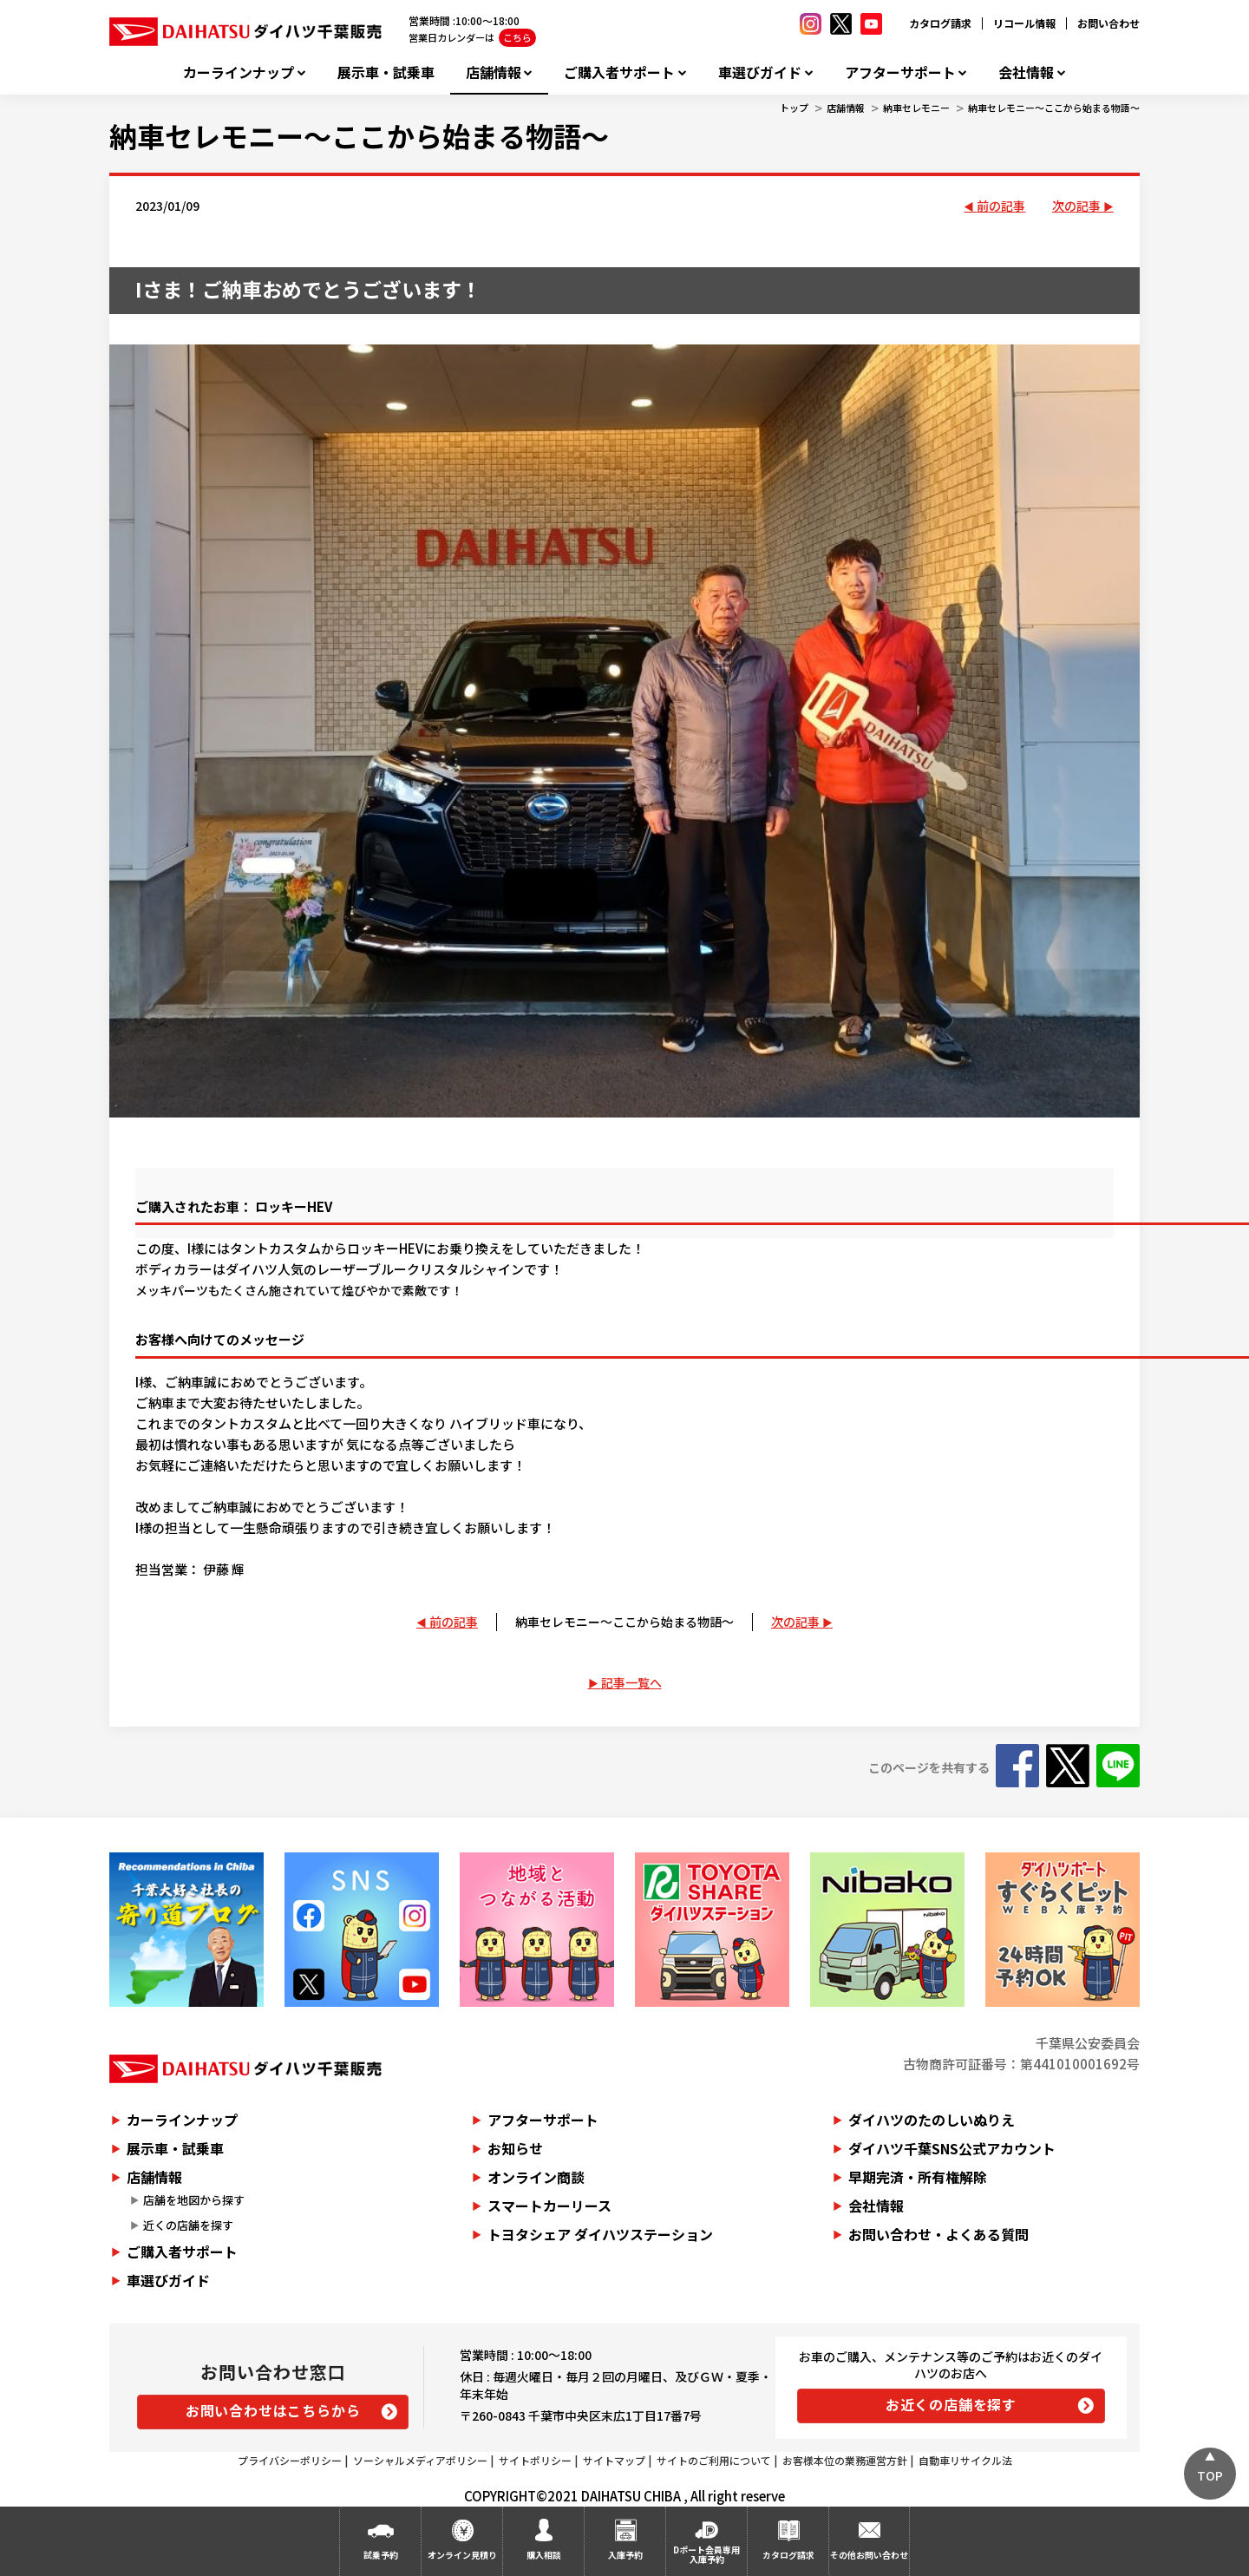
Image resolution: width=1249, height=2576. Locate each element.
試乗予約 (380, 2554)
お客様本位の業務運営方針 (844, 2460)
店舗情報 (493, 72)
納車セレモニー (916, 108)
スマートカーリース (549, 2205)
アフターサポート (900, 72)
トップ (794, 108)
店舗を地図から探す (194, 2200)
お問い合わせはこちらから (273, 2410)
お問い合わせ (1108, 23)
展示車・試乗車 (386, 72)
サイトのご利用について (714, 2460)
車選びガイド (759, 72)
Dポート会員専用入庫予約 (706, 2554)
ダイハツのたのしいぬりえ (931, 2119)
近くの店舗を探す (188, 2225)
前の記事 (1001, 205)
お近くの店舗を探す (951, 2404)
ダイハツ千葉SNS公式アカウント (952, 2148)
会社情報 (1026, 72)
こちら (517, 37)
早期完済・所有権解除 (917, 2176)
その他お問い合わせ (869, 2554)
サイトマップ (614, 2460)
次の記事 (1076, 205)
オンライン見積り (462, 2554)
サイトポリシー (535, 2460)
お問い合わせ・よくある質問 (938, 2234)
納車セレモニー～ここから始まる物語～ (1054, 108)
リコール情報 (1024, 23)
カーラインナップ (238, 72)
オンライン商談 (536, 2176)
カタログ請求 (940, 23)
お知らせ (515, 2148)
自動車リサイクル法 (965, 2460)
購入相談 (543, 2554)
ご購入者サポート (619, 72)
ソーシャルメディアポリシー (420, 2460)
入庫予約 (625, 2554)
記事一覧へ (631, 1682)
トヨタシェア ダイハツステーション (600, 2234)
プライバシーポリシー (290, 2460)
